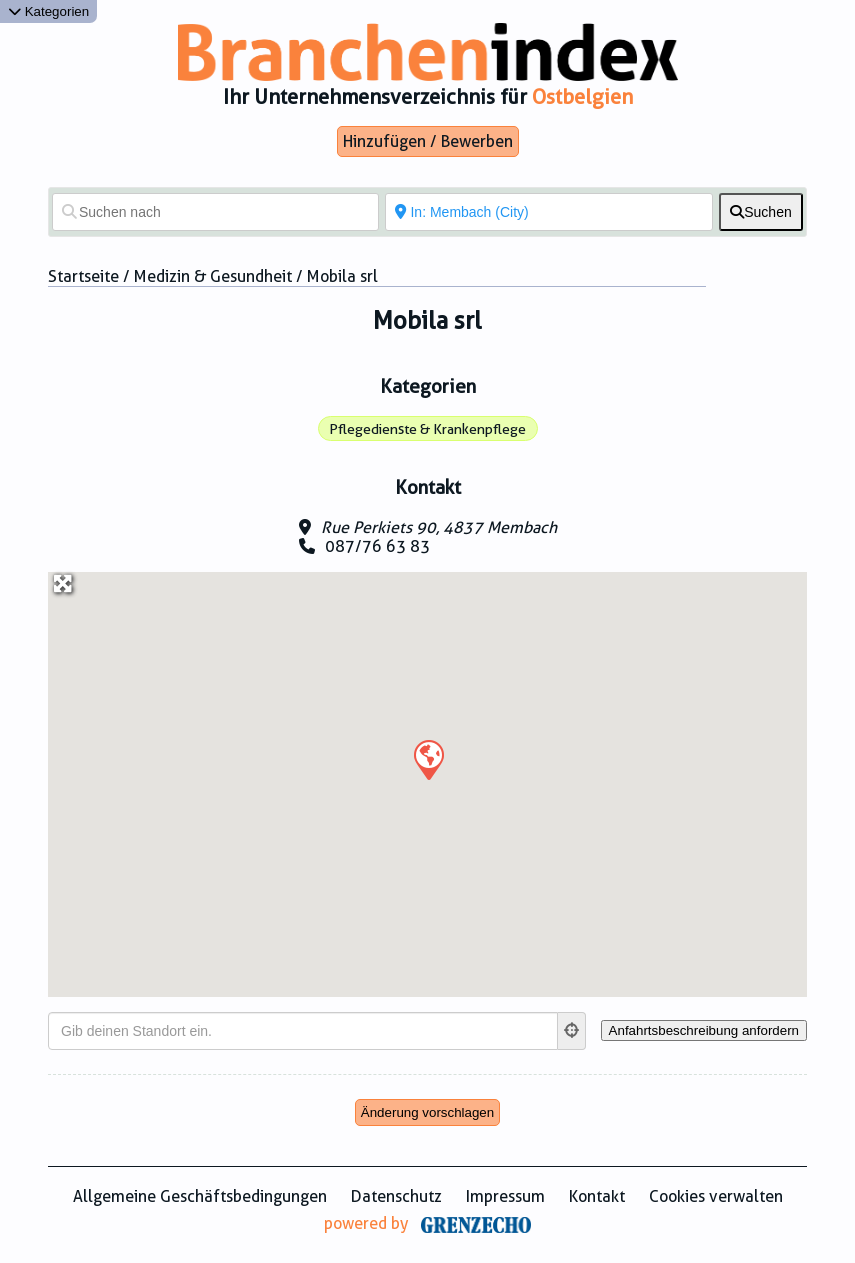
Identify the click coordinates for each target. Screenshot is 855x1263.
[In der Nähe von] (548, 212)
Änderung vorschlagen (427, 1112)
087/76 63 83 (377, 546)
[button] (428, 759)
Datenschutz (396, 1196)
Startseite (83, 276)
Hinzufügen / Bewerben (428, 141)
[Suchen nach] (215, 212)
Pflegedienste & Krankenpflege (427, 429)
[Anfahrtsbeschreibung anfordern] (704, 1030)
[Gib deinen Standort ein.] (303, 1031)
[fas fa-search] (761, 212)
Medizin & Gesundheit (213, 276)
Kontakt (597, 1196)
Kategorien (48, 11)
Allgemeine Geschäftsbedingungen (200, 1196)
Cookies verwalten (716, 1196)
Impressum (505, 1196)
